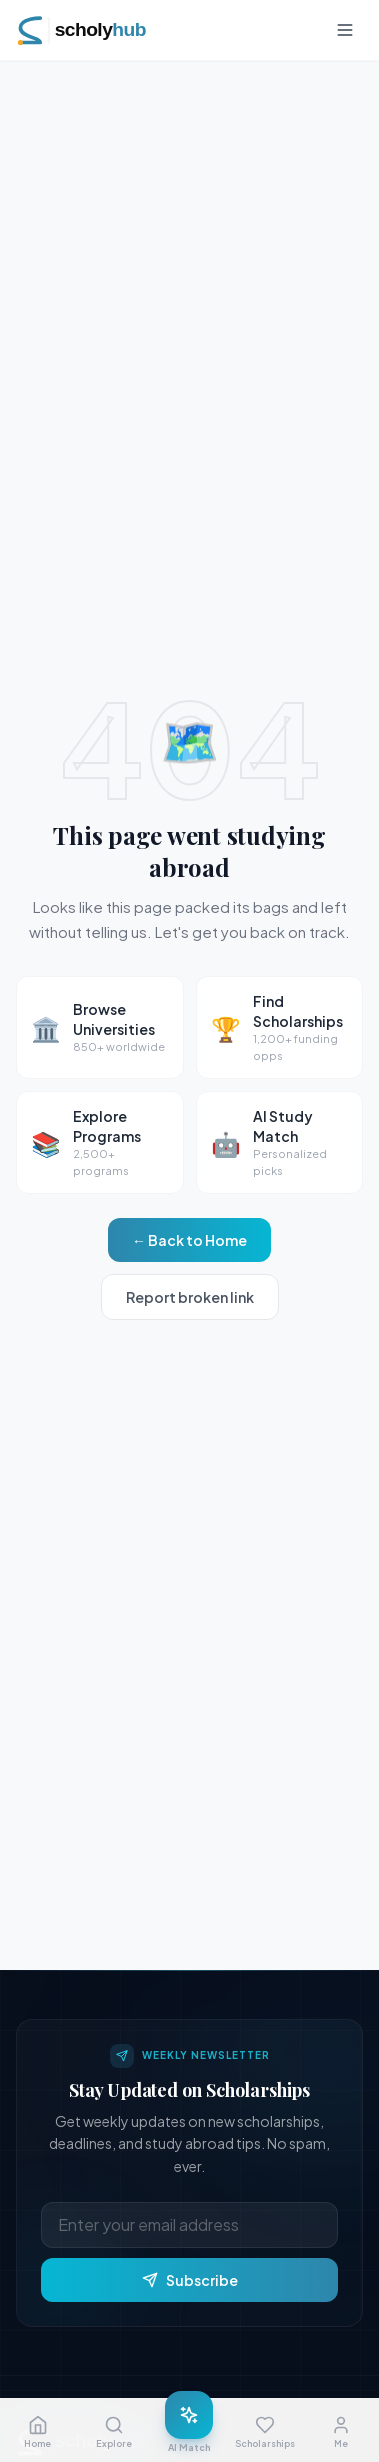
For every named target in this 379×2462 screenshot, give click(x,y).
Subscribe (190, 2280)
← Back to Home (189, 1240)
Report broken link (190, 1297)
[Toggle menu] (345, 30)
